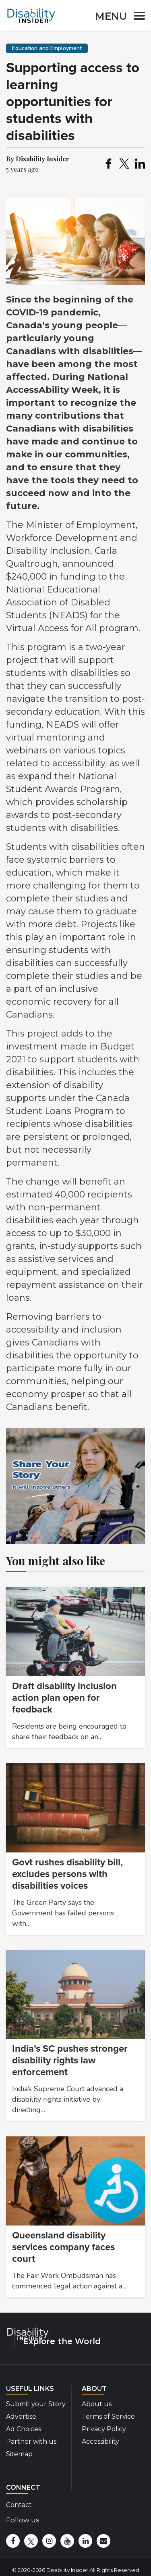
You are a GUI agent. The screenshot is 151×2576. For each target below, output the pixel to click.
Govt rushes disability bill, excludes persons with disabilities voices (67, 1874)
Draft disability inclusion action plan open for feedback (64, 1697)
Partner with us (31, 2441)
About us (97, 2404)
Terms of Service (108, 2416)
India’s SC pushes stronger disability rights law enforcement (70, 2060)
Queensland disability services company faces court (63, 2247)
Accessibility (100, 2441)
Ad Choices (23, 2429)
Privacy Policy (104, 2429)
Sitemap (19, 2454)
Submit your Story (36, 2404)
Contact (19, 2505)
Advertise (21, 2416)
